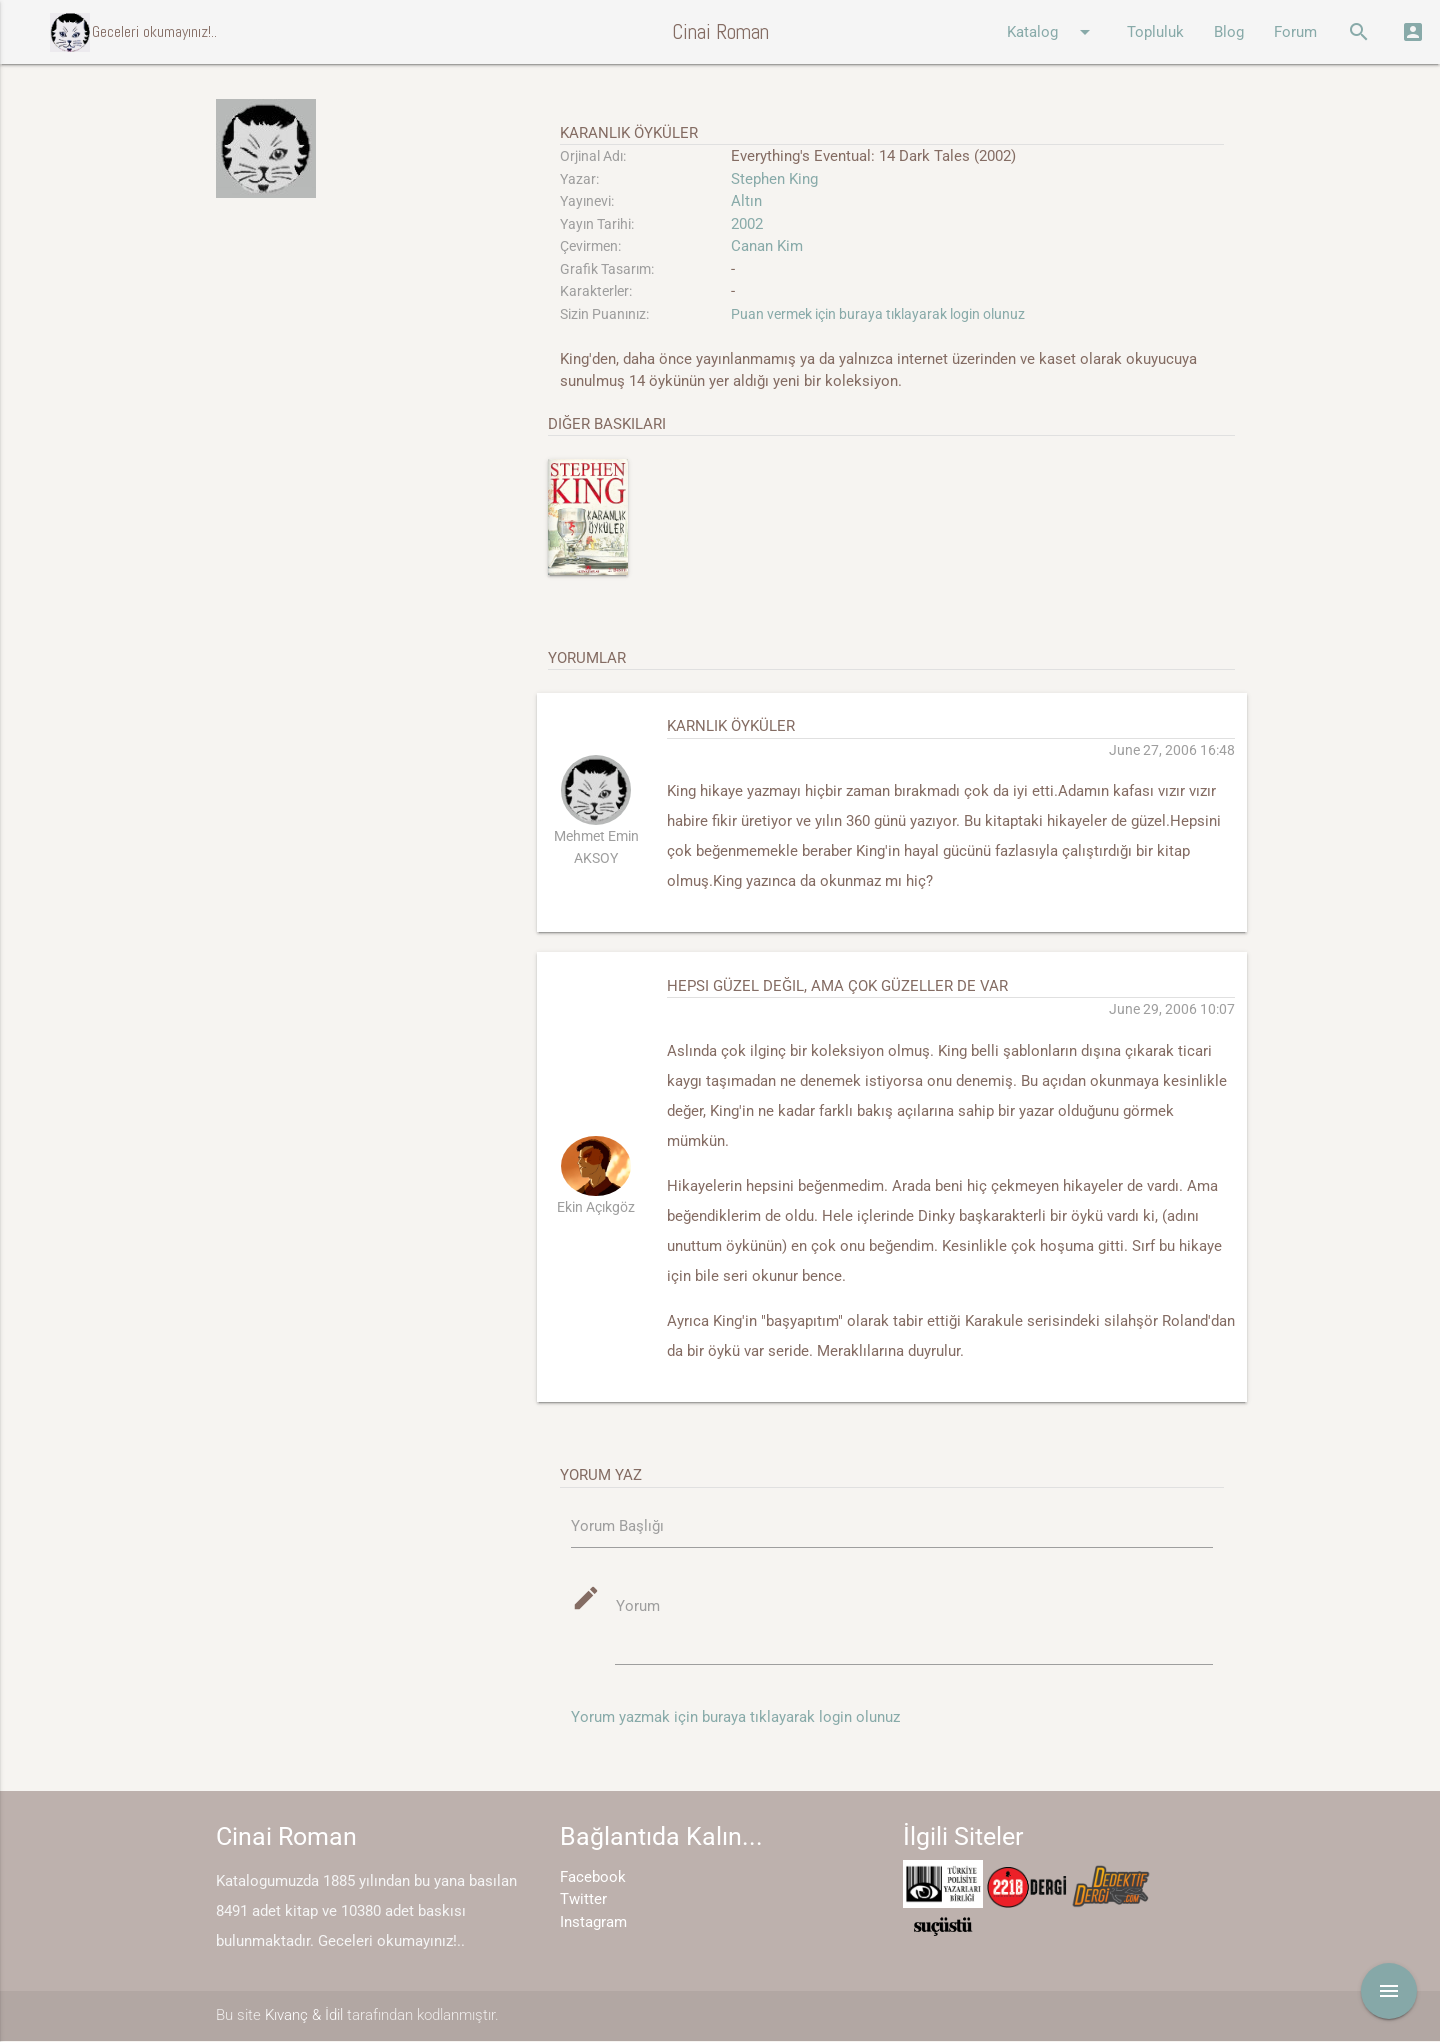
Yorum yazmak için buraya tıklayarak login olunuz (735, 1718)
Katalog (1052, 32)
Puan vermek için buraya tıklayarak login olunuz (878, 314)
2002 (747, 224)
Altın (746, 201)
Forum (1295, 32)
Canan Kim (767, 246)
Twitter (583, 1900)
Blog (1229, 32)
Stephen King (774, 179)
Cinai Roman (720, 31)
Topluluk (1155, 32)
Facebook (593, 1878)
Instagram (593, 1923)
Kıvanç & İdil (304, 2016)
